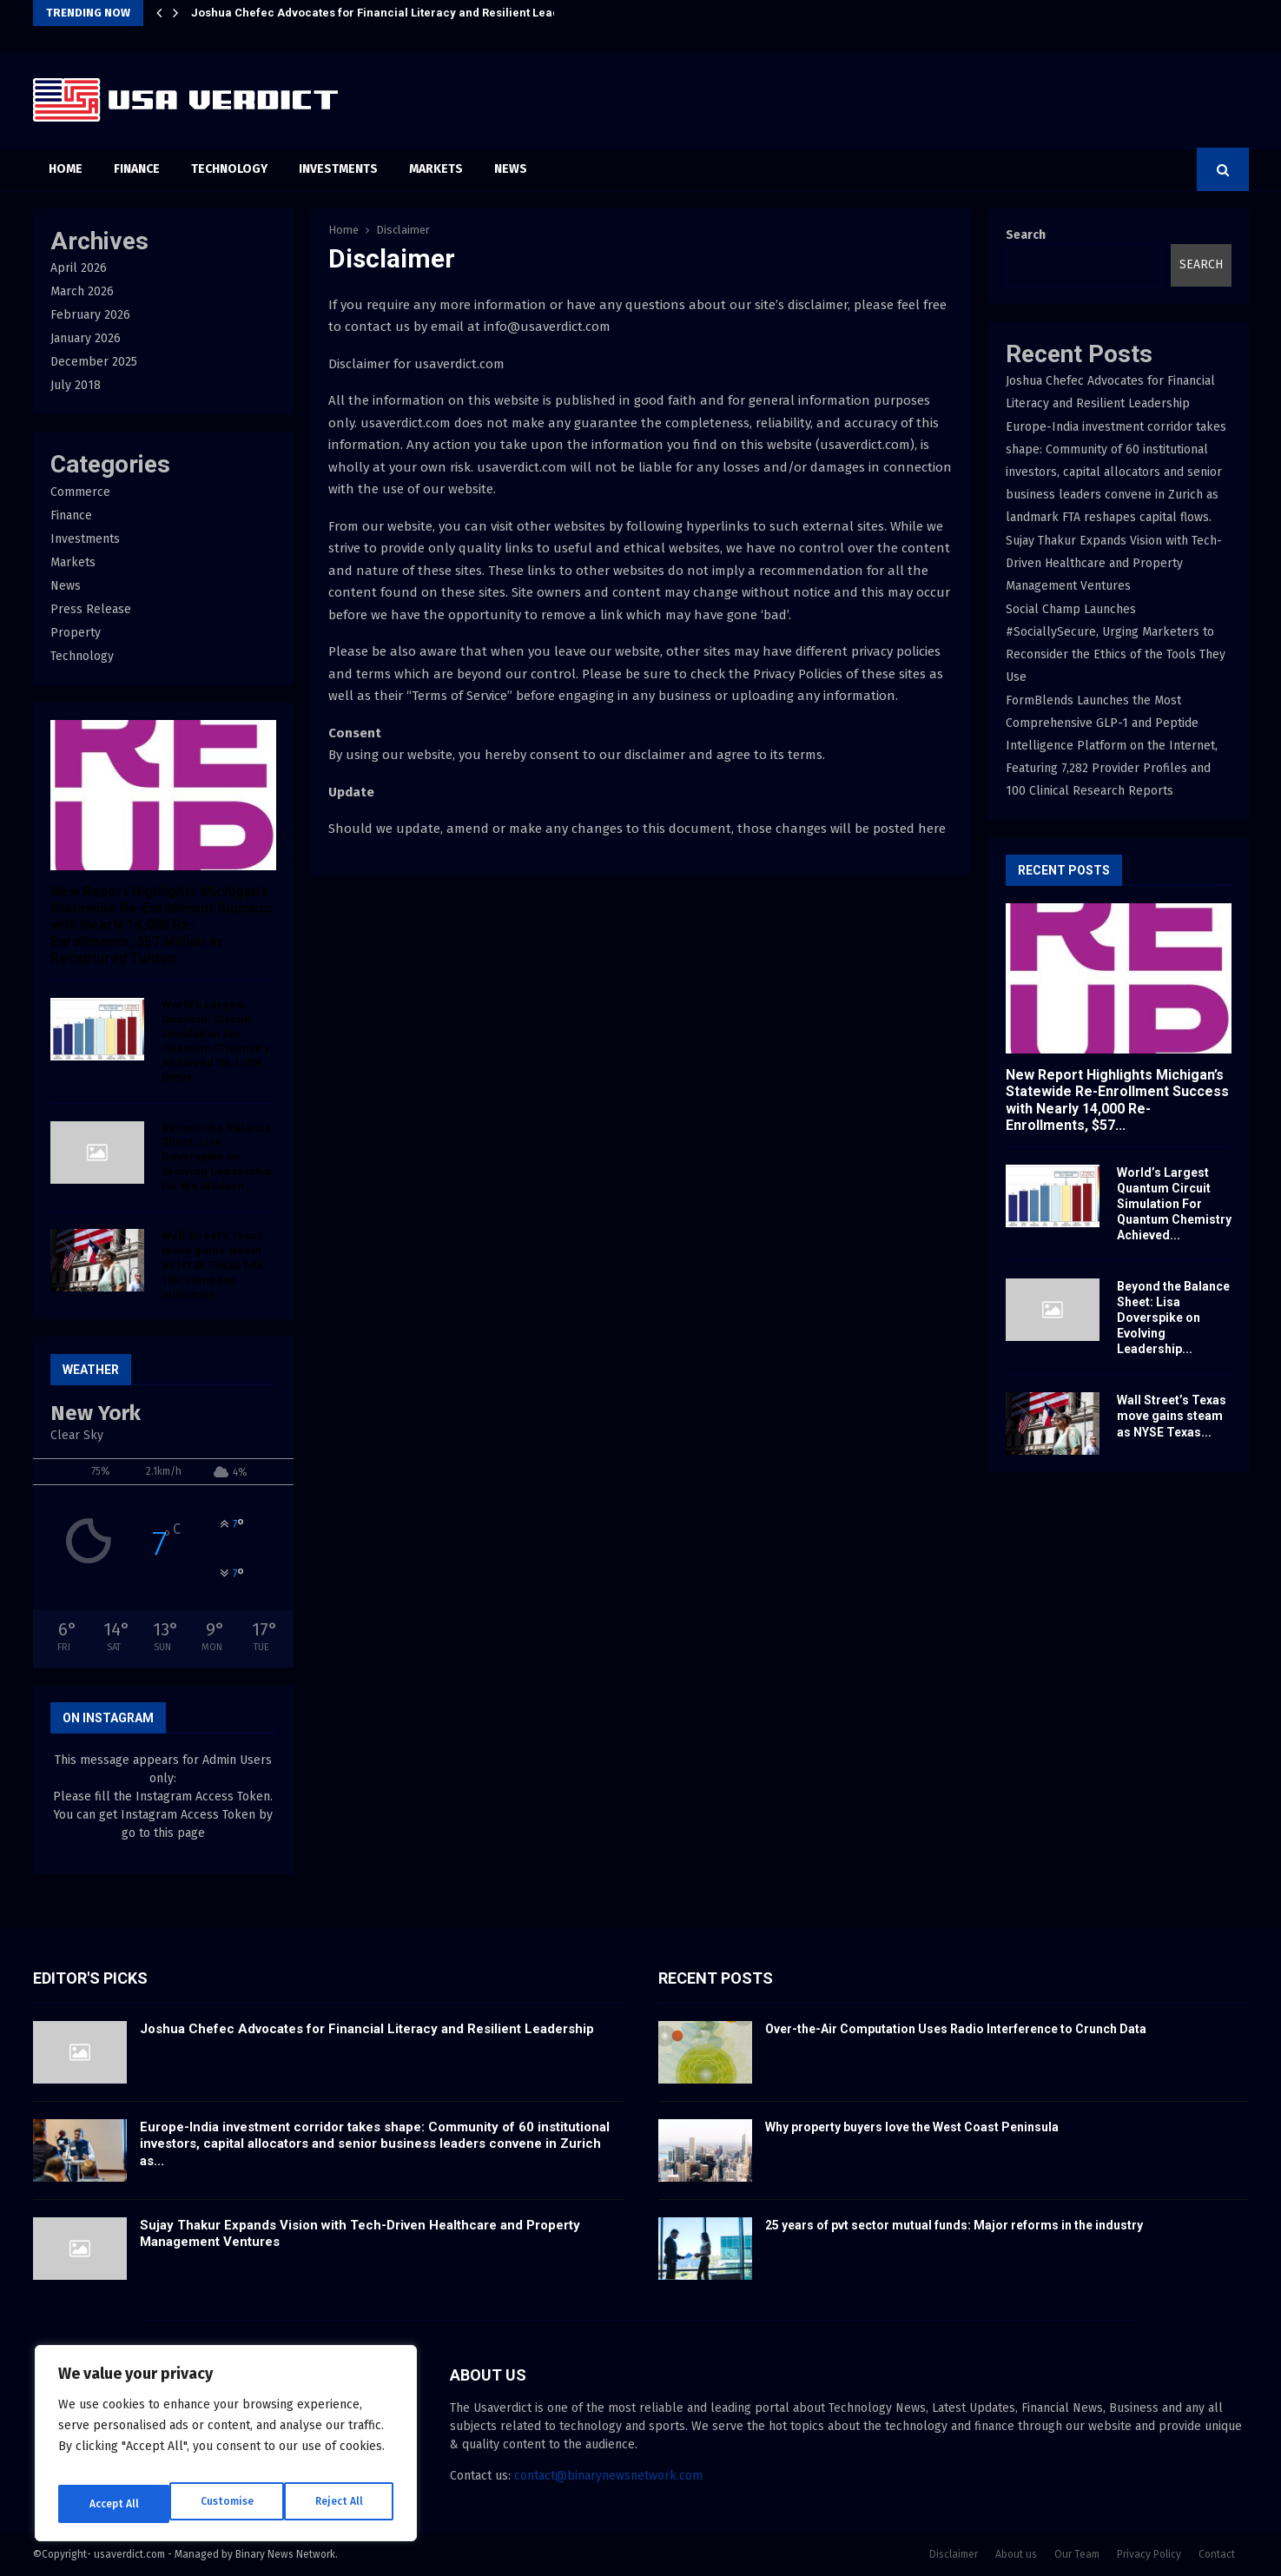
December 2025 (93, 361)
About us (1016, 2554)
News (510, 169)
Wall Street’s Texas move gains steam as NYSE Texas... (1171, 1415)
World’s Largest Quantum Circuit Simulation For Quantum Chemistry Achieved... (1174, 1204)
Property (75, 632)
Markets (436, 169)
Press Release (90, 609)
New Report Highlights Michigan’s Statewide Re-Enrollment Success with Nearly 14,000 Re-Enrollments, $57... (1117, 1100)
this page (179, 1833)
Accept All (340, 2503)
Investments (338, 169)
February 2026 (90, 314)
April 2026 (78, 268)
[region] (226, 2450)
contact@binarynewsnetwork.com (608, 2475)
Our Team (1076, 2554)
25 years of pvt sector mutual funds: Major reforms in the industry (954, 2225)
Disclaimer (953, 2554)
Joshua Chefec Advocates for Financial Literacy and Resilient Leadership (393, 12)
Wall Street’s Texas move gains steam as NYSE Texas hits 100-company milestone (212, 1264)
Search (1026, 235)
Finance (137, 169)
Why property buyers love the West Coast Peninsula (912, 2127)
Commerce (80, 492)
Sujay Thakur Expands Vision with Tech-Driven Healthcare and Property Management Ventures (1114, 563)
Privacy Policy (1149, 2554)
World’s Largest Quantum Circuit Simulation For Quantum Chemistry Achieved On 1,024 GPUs (216, 1041)
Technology (229, 169)
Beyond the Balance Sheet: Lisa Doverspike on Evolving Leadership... (1173, 1317)
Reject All (227, 2503)
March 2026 (82, 291)
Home (66, 169)
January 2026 (85, 338)
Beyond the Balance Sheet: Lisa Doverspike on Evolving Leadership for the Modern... (217, 1156)
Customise (113, 2503)
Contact (1216, 2554)
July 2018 (75, 385)
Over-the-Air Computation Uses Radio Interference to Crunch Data (955, 2029)
